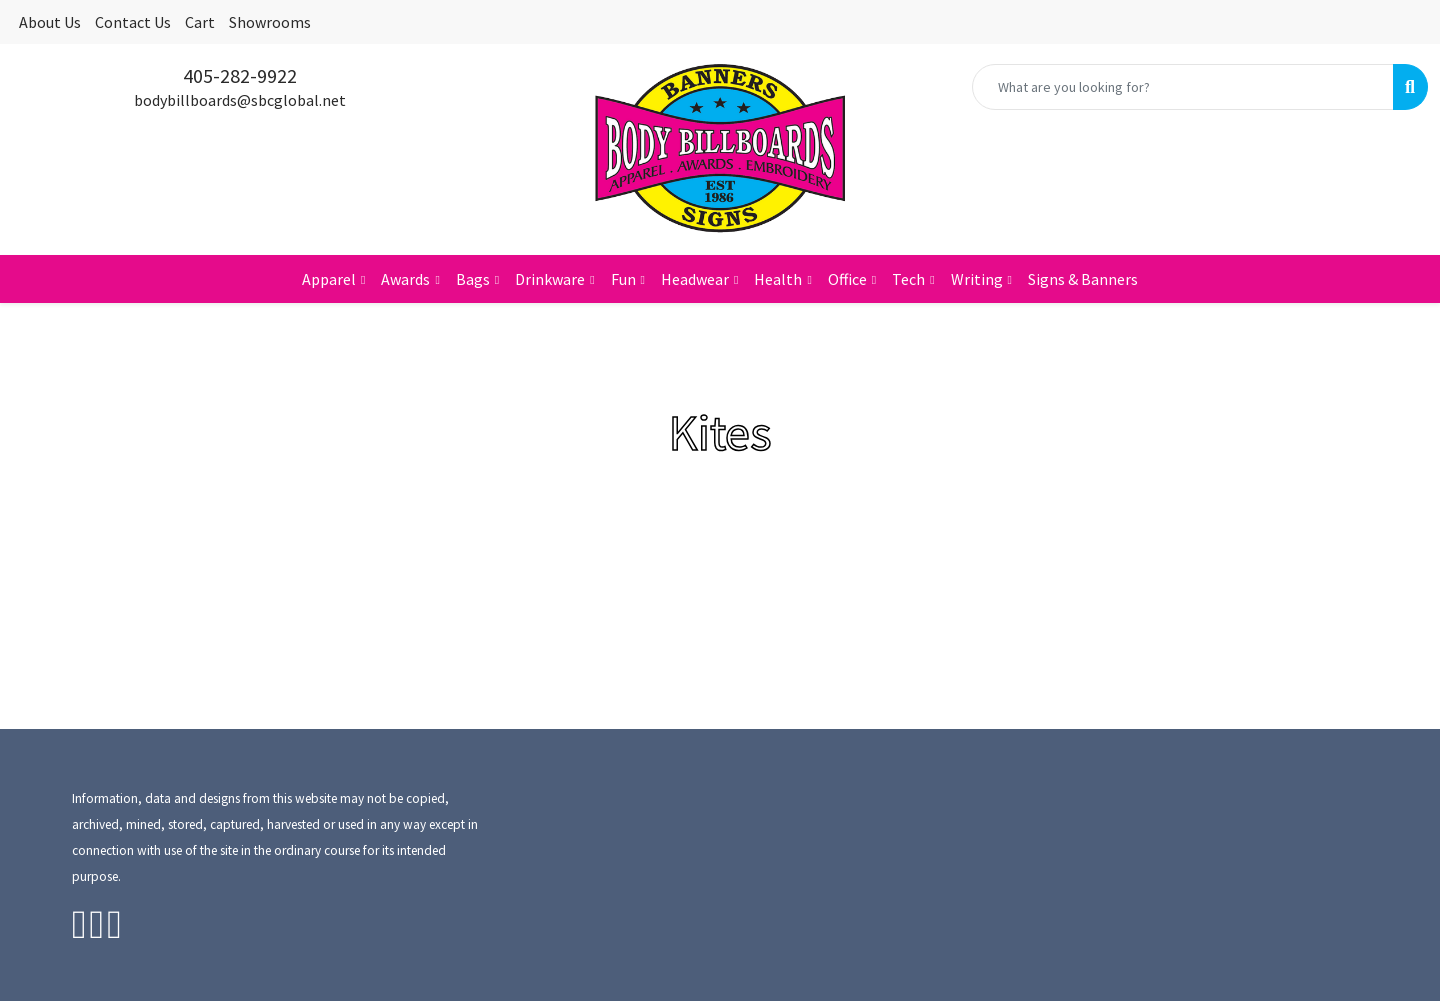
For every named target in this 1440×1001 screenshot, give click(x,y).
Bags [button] (473, 279)
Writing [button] (977, 279)
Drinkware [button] (550, 279)
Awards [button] (405, 279)
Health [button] (778, 279)
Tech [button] (908, 279)
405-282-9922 (240, 75)
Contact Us (133, 22)
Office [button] (847, 279)
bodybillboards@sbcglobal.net (240, 100)
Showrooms (270, 22)
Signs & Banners (1083, 279)
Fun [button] (623, 279)
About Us (50, 22)
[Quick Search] (1183, 87)
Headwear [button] (695, 279)
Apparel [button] (329, 279)
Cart (200, 22)
